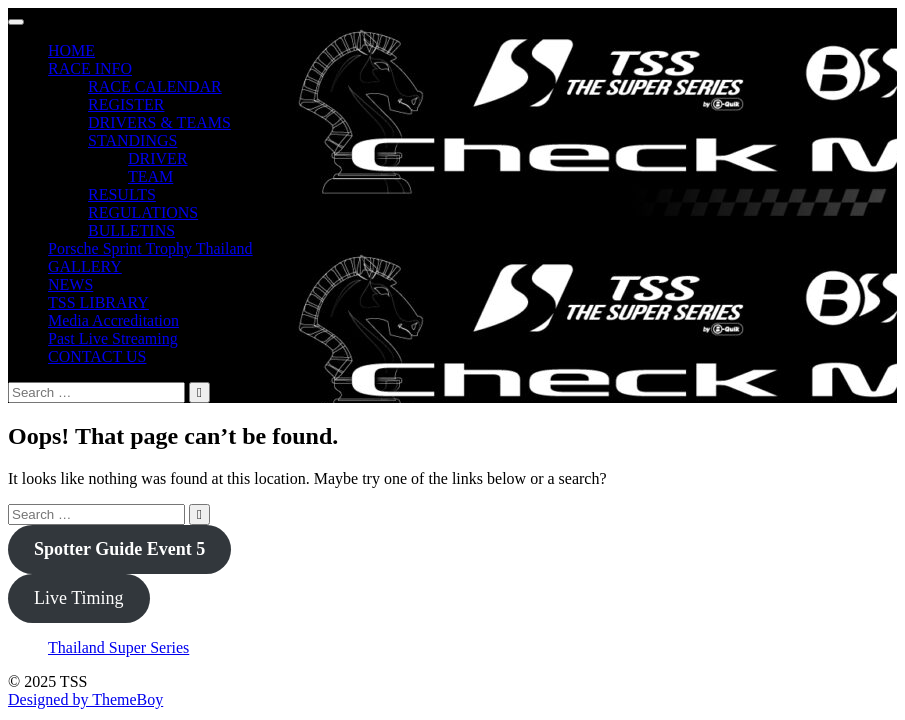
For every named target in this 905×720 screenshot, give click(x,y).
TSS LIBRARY (98, 302)
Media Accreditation (113, 320)
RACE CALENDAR (155, 86)
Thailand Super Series (118, 647)
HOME (71, 50)
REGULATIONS (143, 212)
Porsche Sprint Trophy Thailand (150, 248)
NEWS (70, 284)
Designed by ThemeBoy (85, 699)
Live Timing (79, 598)
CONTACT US (97, 356)
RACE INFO (90, 68)
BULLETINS (131, 230)
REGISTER (126, 104)
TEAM (150, 176)
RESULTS (122, 194)
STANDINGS (132, 140)
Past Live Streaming (113, 338)
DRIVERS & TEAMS (159, 122)
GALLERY (85, 266)
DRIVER (158, 158)
